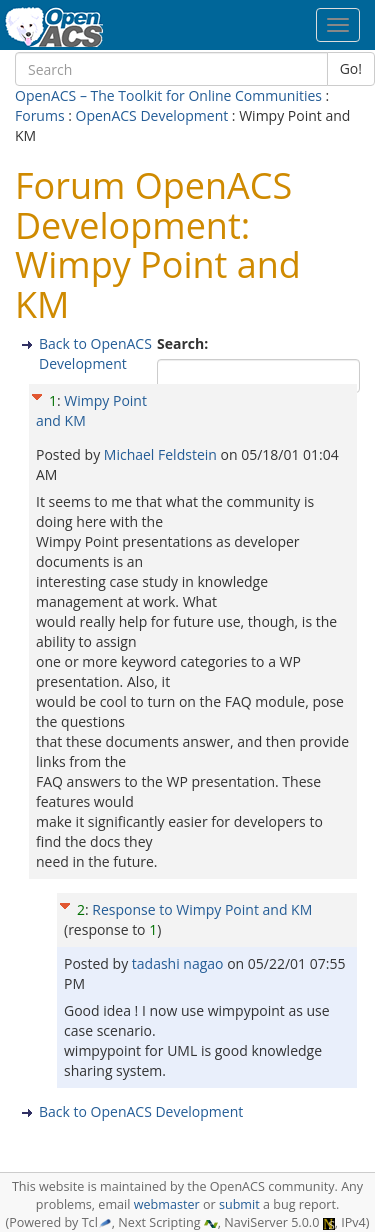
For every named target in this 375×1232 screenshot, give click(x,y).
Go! (351, 68)
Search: (184, 343)
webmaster (167, 1204)
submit (239, 1204)
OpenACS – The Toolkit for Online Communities (168, 95)
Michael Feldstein (162, 454)
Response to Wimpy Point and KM (202, 909)
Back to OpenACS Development (95, 353)
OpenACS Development (152, 115)
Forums (40, 115)
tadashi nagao (179, 963)
